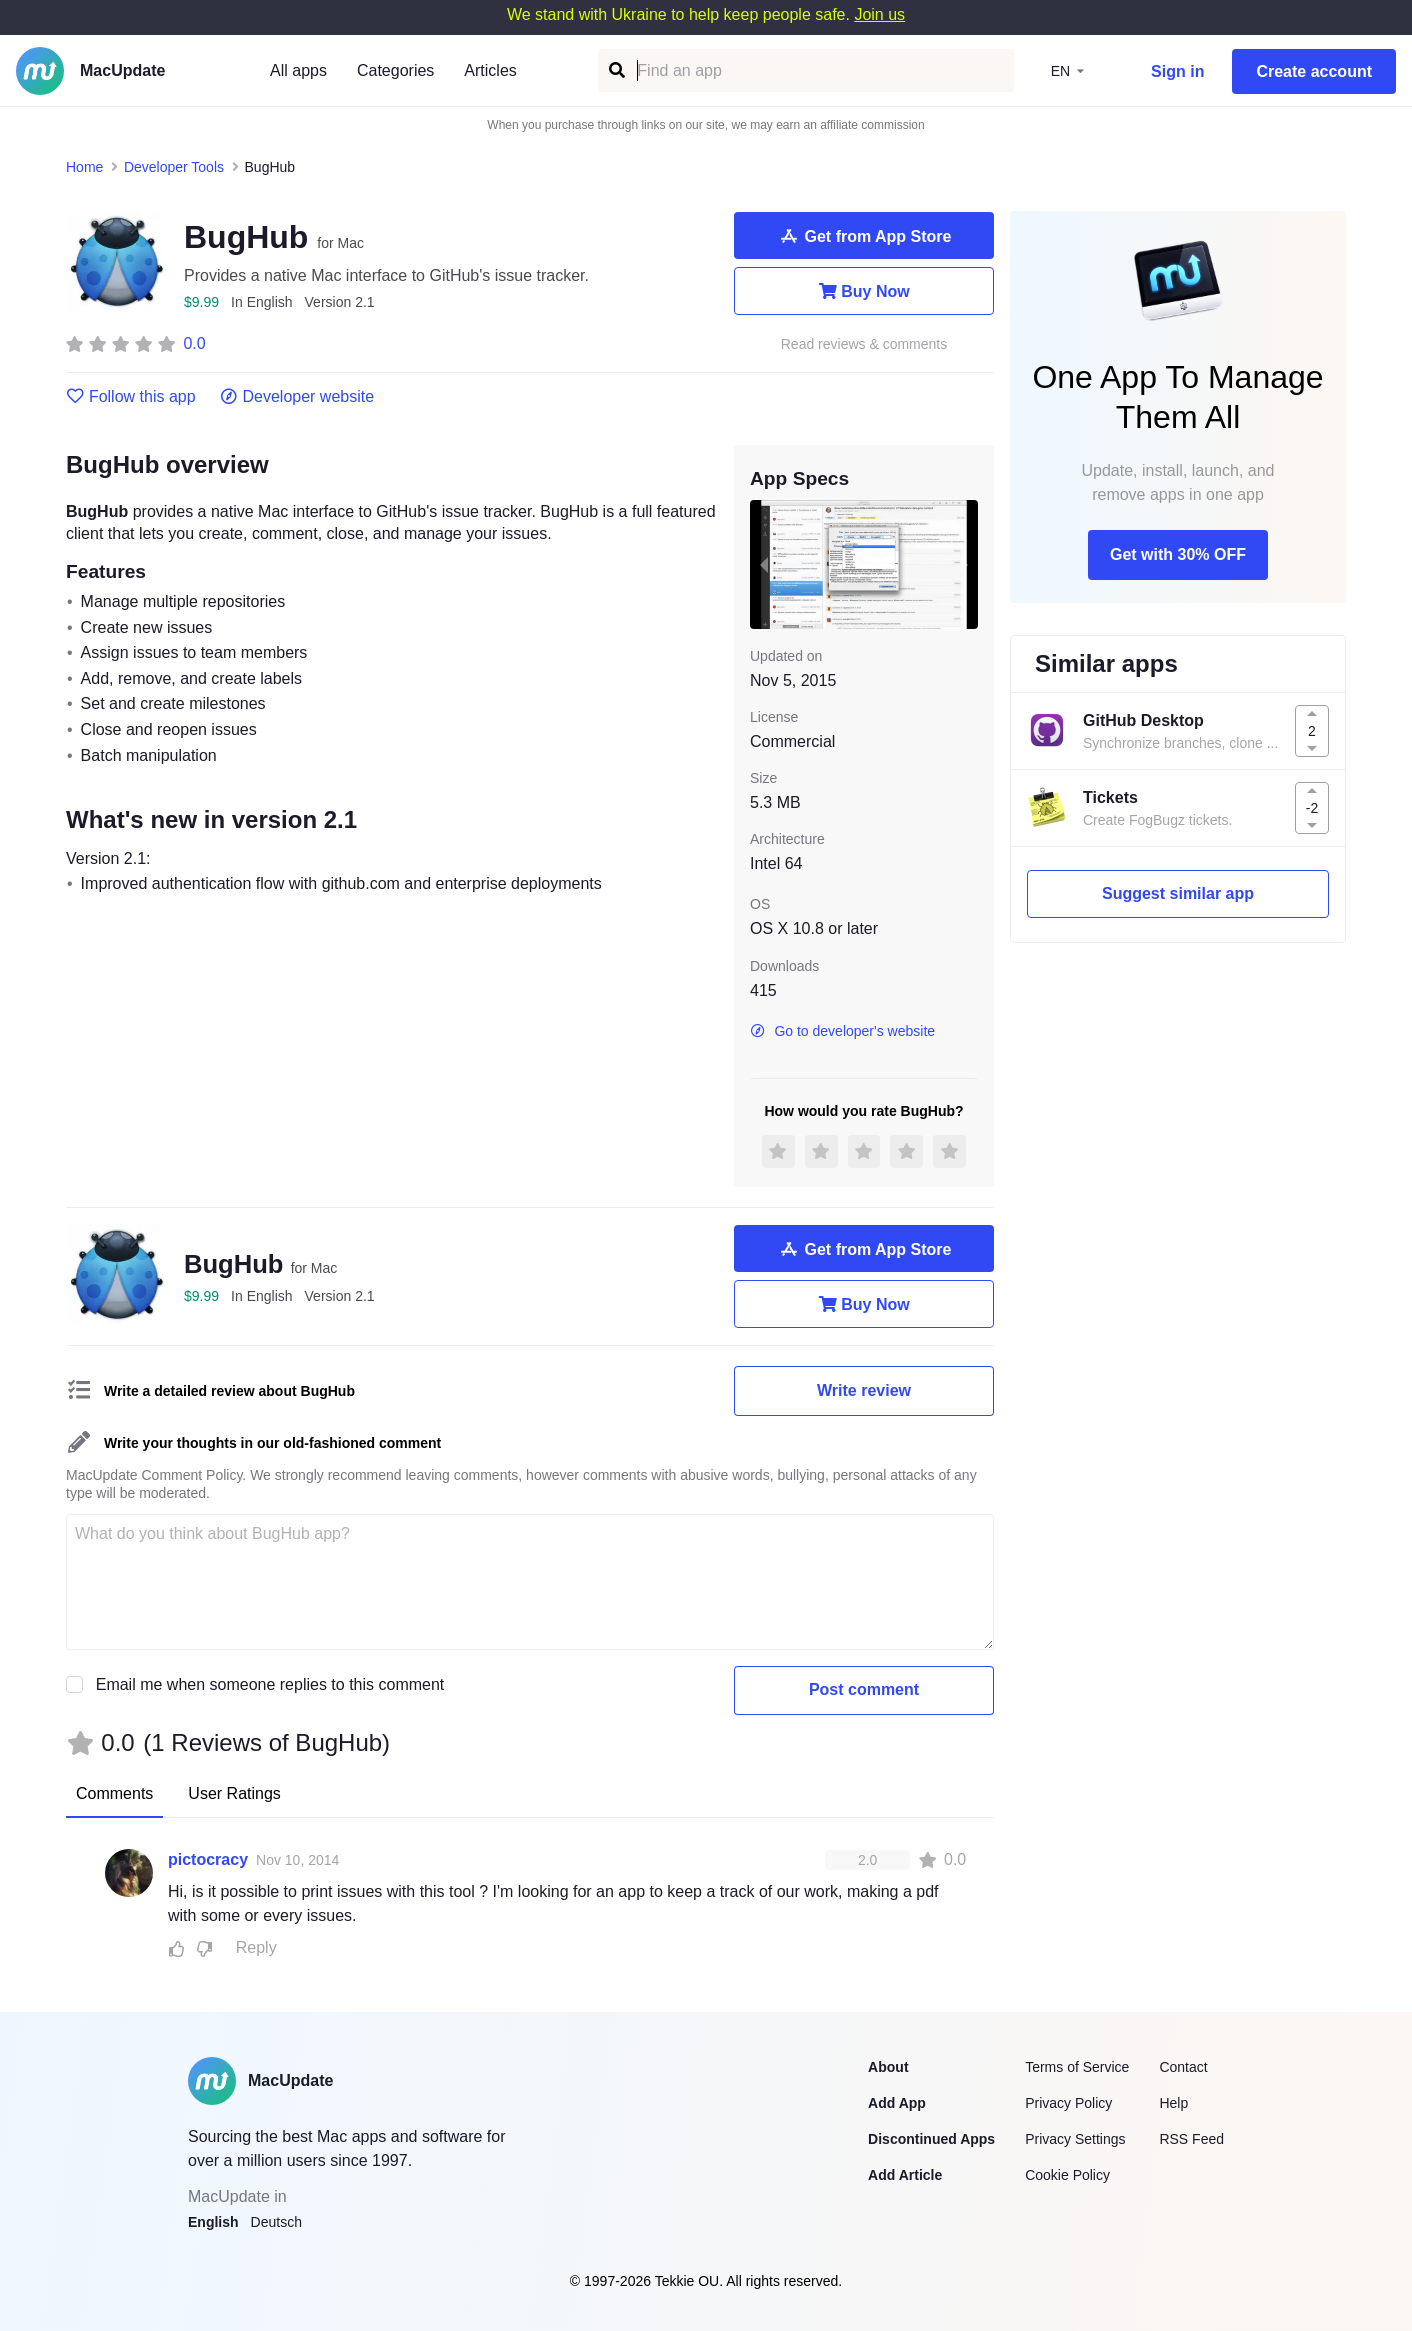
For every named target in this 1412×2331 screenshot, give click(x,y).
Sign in (1177, 71)
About (888, 2067)
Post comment (864, 1689)
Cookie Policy (1067, 2175)
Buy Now (863, 291)
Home (84, 167)
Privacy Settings (1075, 2139)
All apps (298, 70)
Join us (879, 14)
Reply (256, 1947)
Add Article (905, 2175)
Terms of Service (1077, 2067)
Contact (1183, 2067)
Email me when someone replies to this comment (270, 1684)
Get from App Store (864, 236)
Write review (864, 1390)
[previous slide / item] (764, 564)
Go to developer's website (842, 1031)
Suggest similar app (1178, 893)
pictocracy (208, 1859)
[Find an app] (615, 70)
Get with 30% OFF (1178, 554)
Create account (1314, 71)
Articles (490, 70)
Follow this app (131, 397)
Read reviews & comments (864, 344)
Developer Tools (174, 167)
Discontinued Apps (931, 2139)
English (213, 2222)
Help (1173, 2103)
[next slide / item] (964, 564)
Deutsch (276, 2222)
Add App (897, 2103)
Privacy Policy (1068, 2103)
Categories (395, 70)
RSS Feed (1191, 2139)
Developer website (297, 397)
